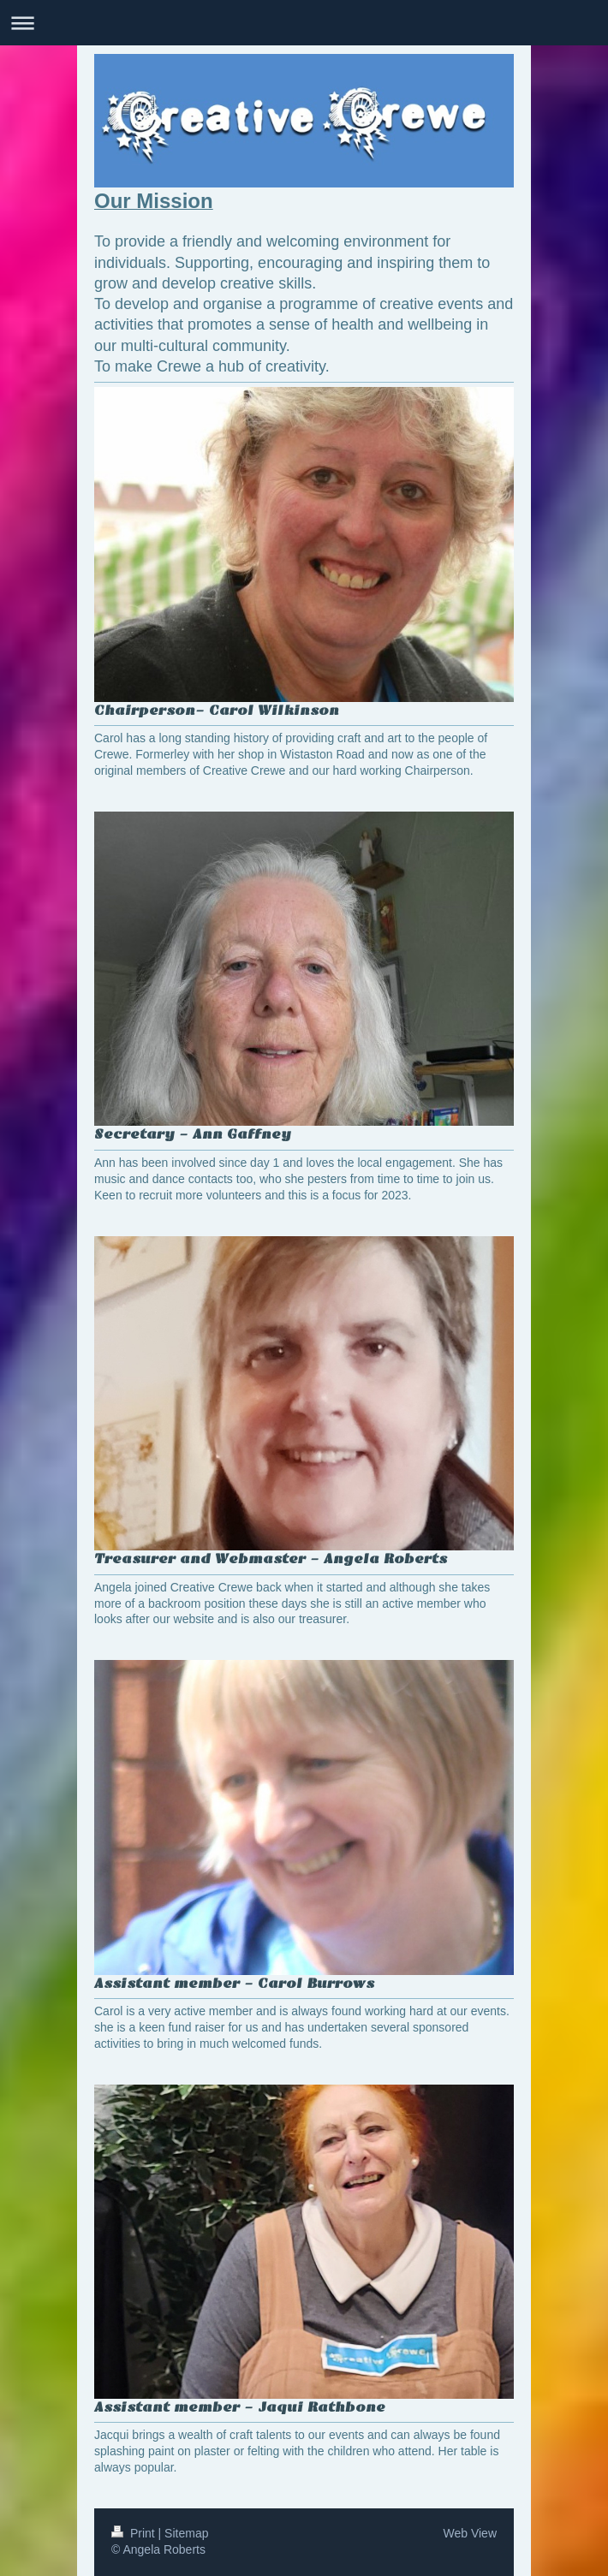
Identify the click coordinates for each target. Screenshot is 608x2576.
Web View (470, 2533)
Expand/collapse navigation (304, 22)
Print (134, 2533)
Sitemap (186, 2533)
